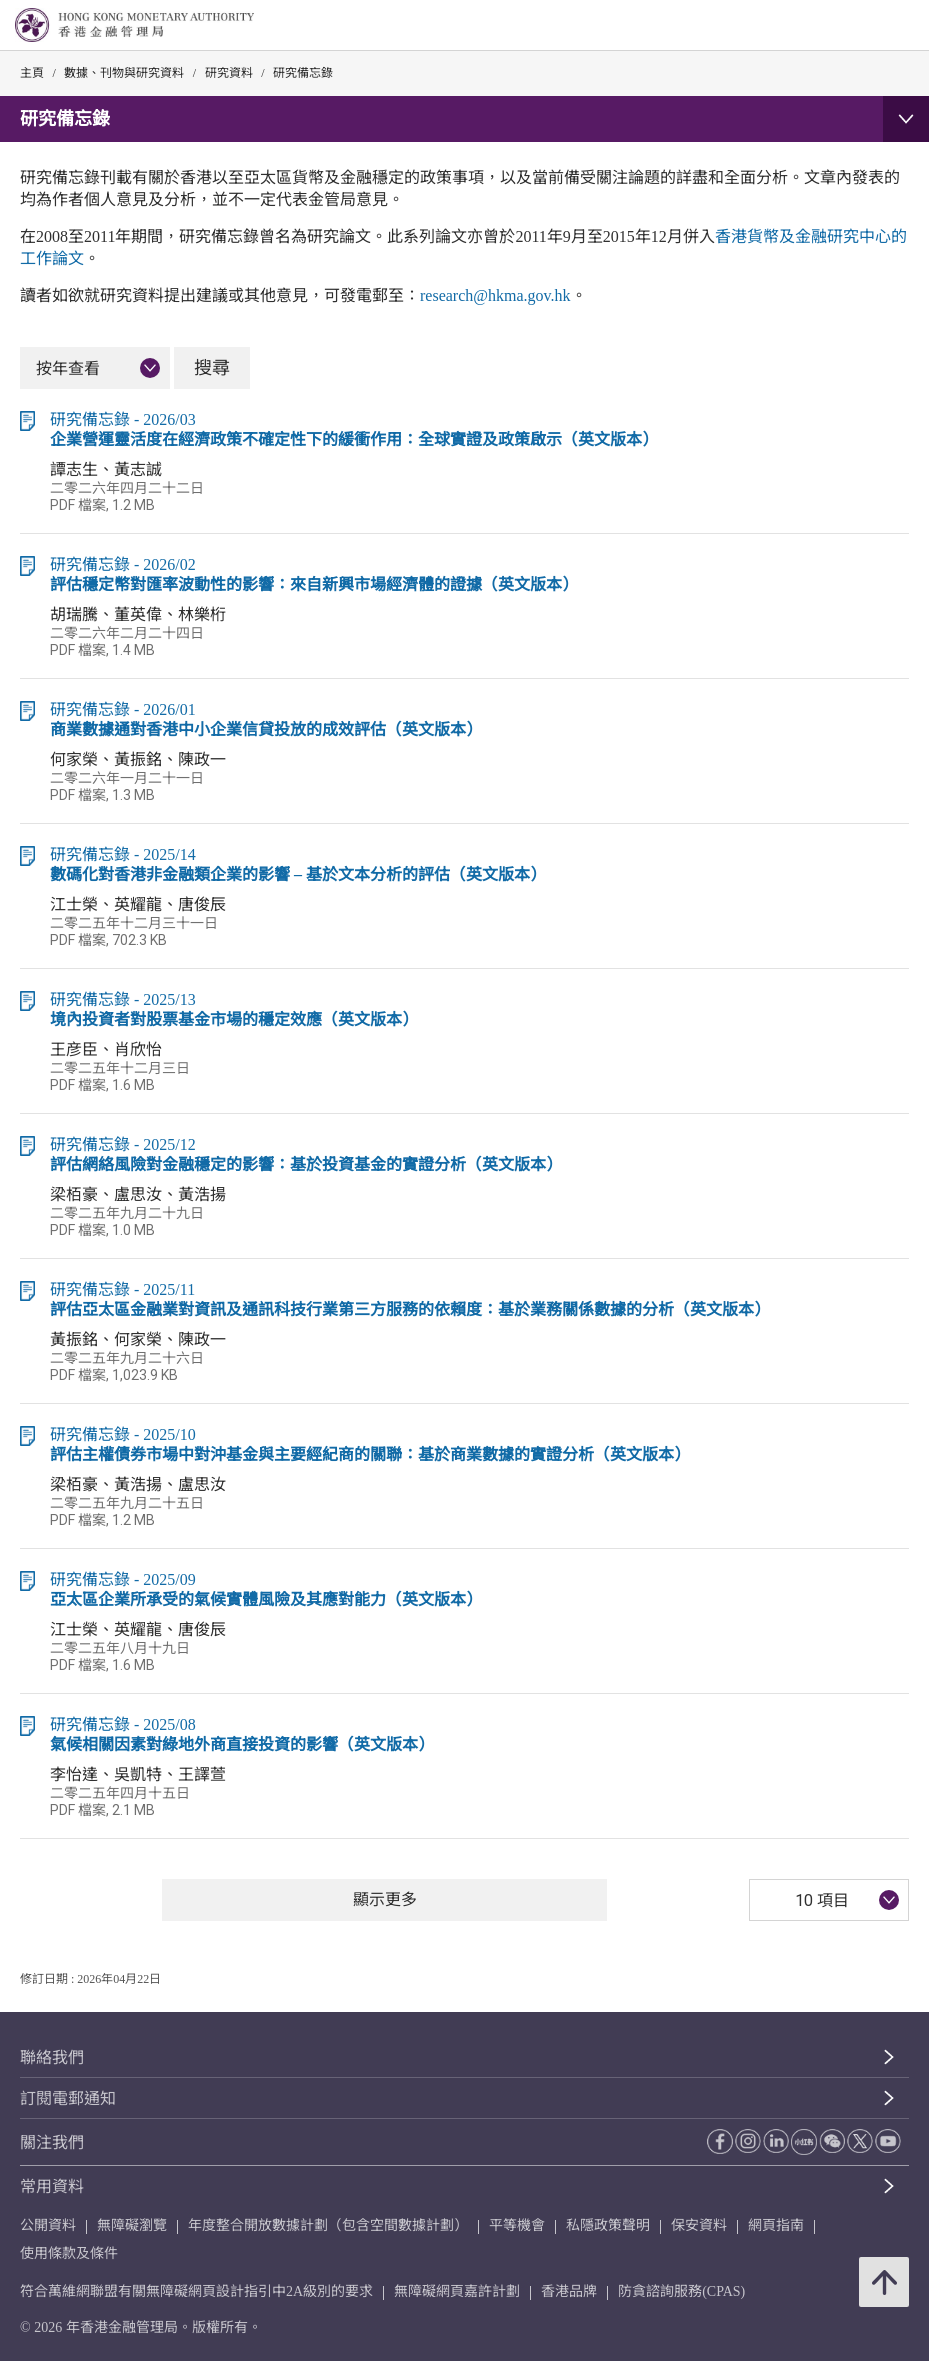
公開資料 (48, 2225)
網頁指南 (776, 2225)
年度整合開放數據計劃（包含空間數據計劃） (328, 2225)
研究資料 (229, 73)
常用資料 (52, 2186)
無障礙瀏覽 (132, 2225)
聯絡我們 (52, 2057)
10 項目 (822, 1900)
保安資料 (699, 2225)
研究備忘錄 (303, 73)
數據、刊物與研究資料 (124, 73)
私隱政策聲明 (608, 2225)
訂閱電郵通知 (68, 2098)
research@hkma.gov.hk (495, 295)
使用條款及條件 (69, 2253)
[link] (863, 26)
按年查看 (68, 368)
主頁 (32, 73)
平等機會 (517, 2225)
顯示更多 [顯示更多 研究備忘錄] (385, 1899)
